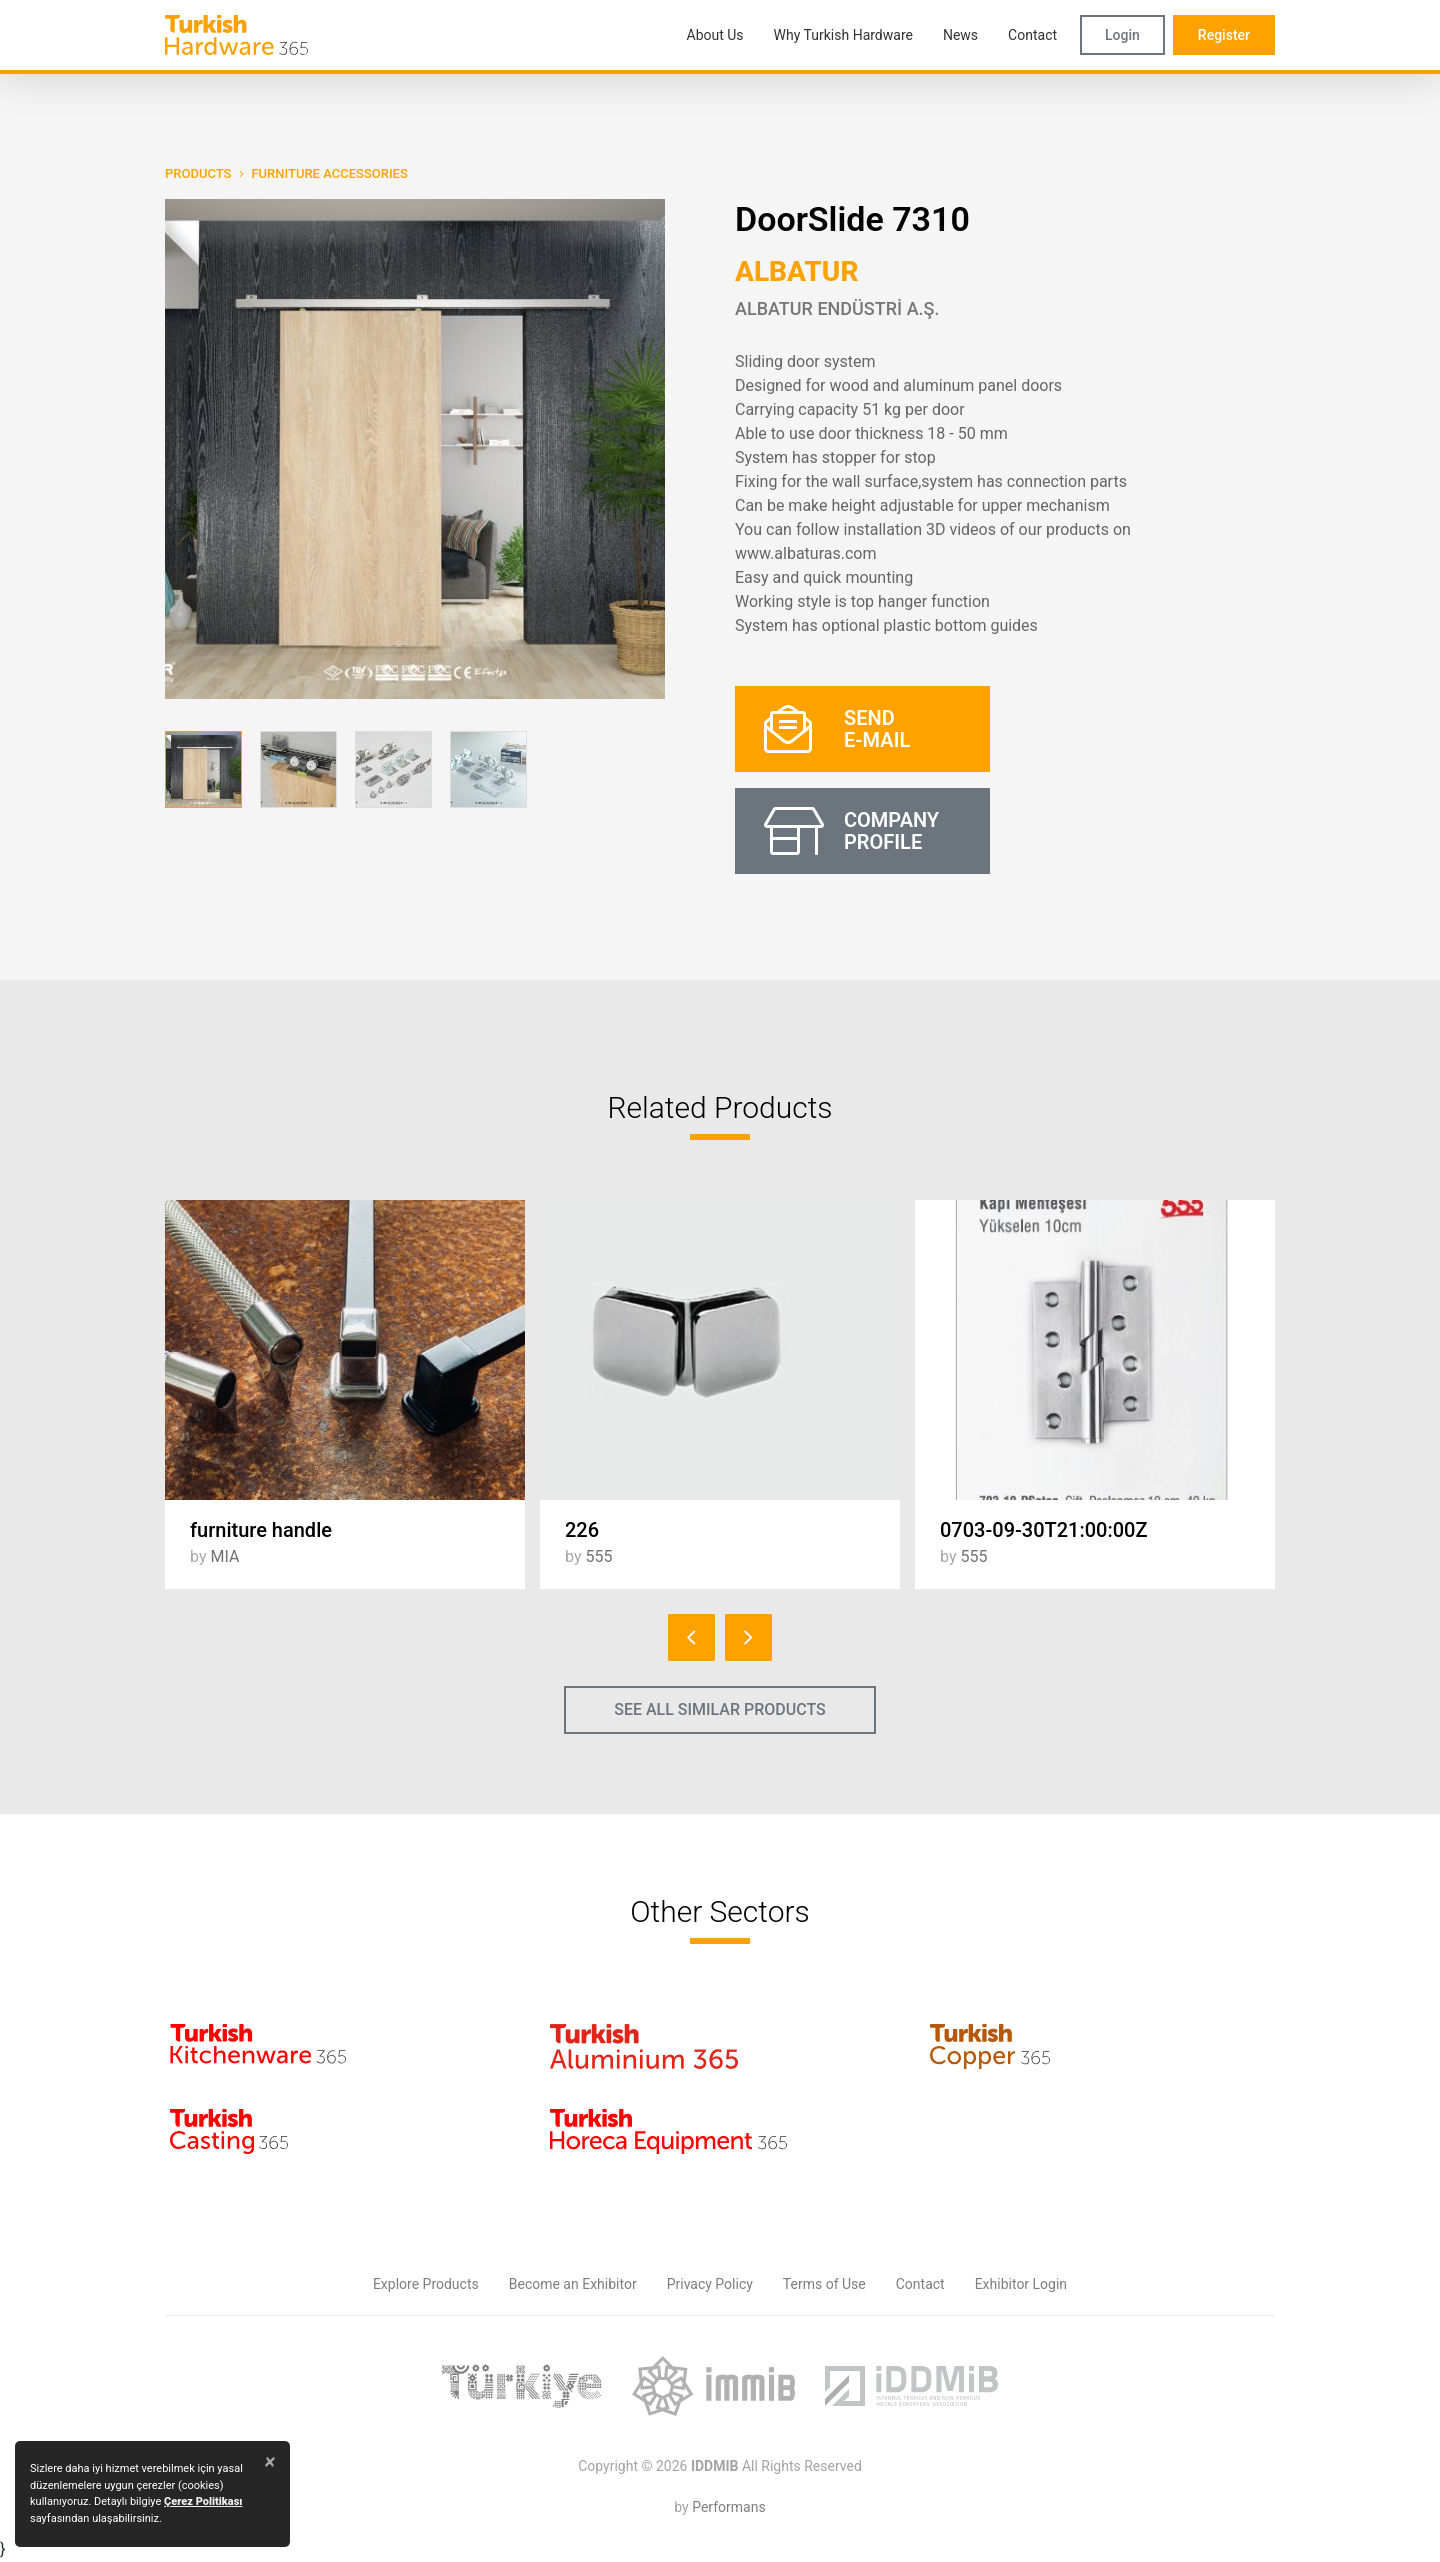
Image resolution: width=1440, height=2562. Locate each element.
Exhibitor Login (1021, 2284)
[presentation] (691, 1637)
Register (1224, 35)
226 (582, 1530)
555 (598, 1556)
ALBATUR (797, 271)
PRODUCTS (198, 173)
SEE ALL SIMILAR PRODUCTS (720, 1709)
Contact (920, 2284)
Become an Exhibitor (573, 2284)
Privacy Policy (710, 2284)
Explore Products (426, 2284)
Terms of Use (824, 2284)
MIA (224, 1556)
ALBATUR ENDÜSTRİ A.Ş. (837, 308)
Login (1122, 35)
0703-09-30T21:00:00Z (1044, 1530)
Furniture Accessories (329, 173)
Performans (728, 2507)
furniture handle (261, 1530)
